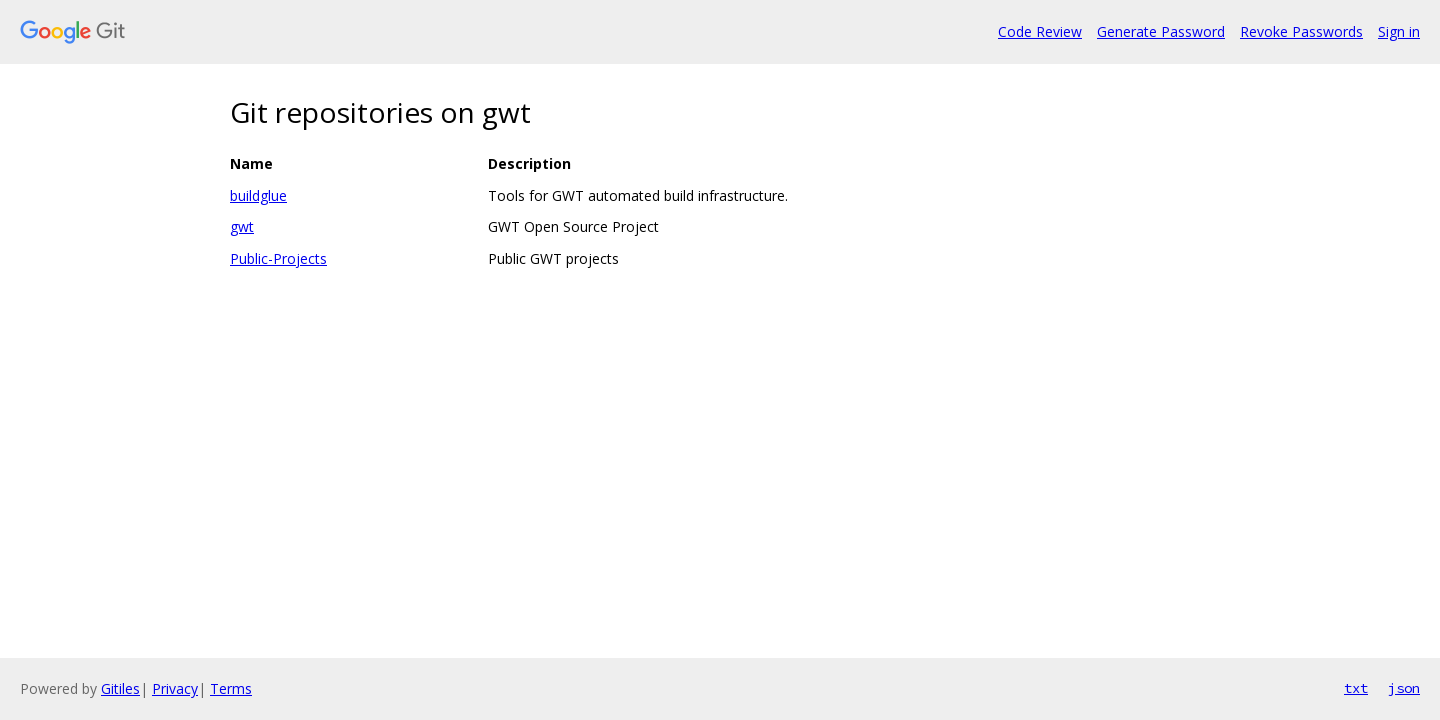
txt (1356, 688)
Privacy (175, 688)
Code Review (1040, 31)
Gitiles (120, 688)
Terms (231, 688)
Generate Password (1161, 31)
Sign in (1399, 31)
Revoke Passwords (1301, 31)
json (1404, 688)
